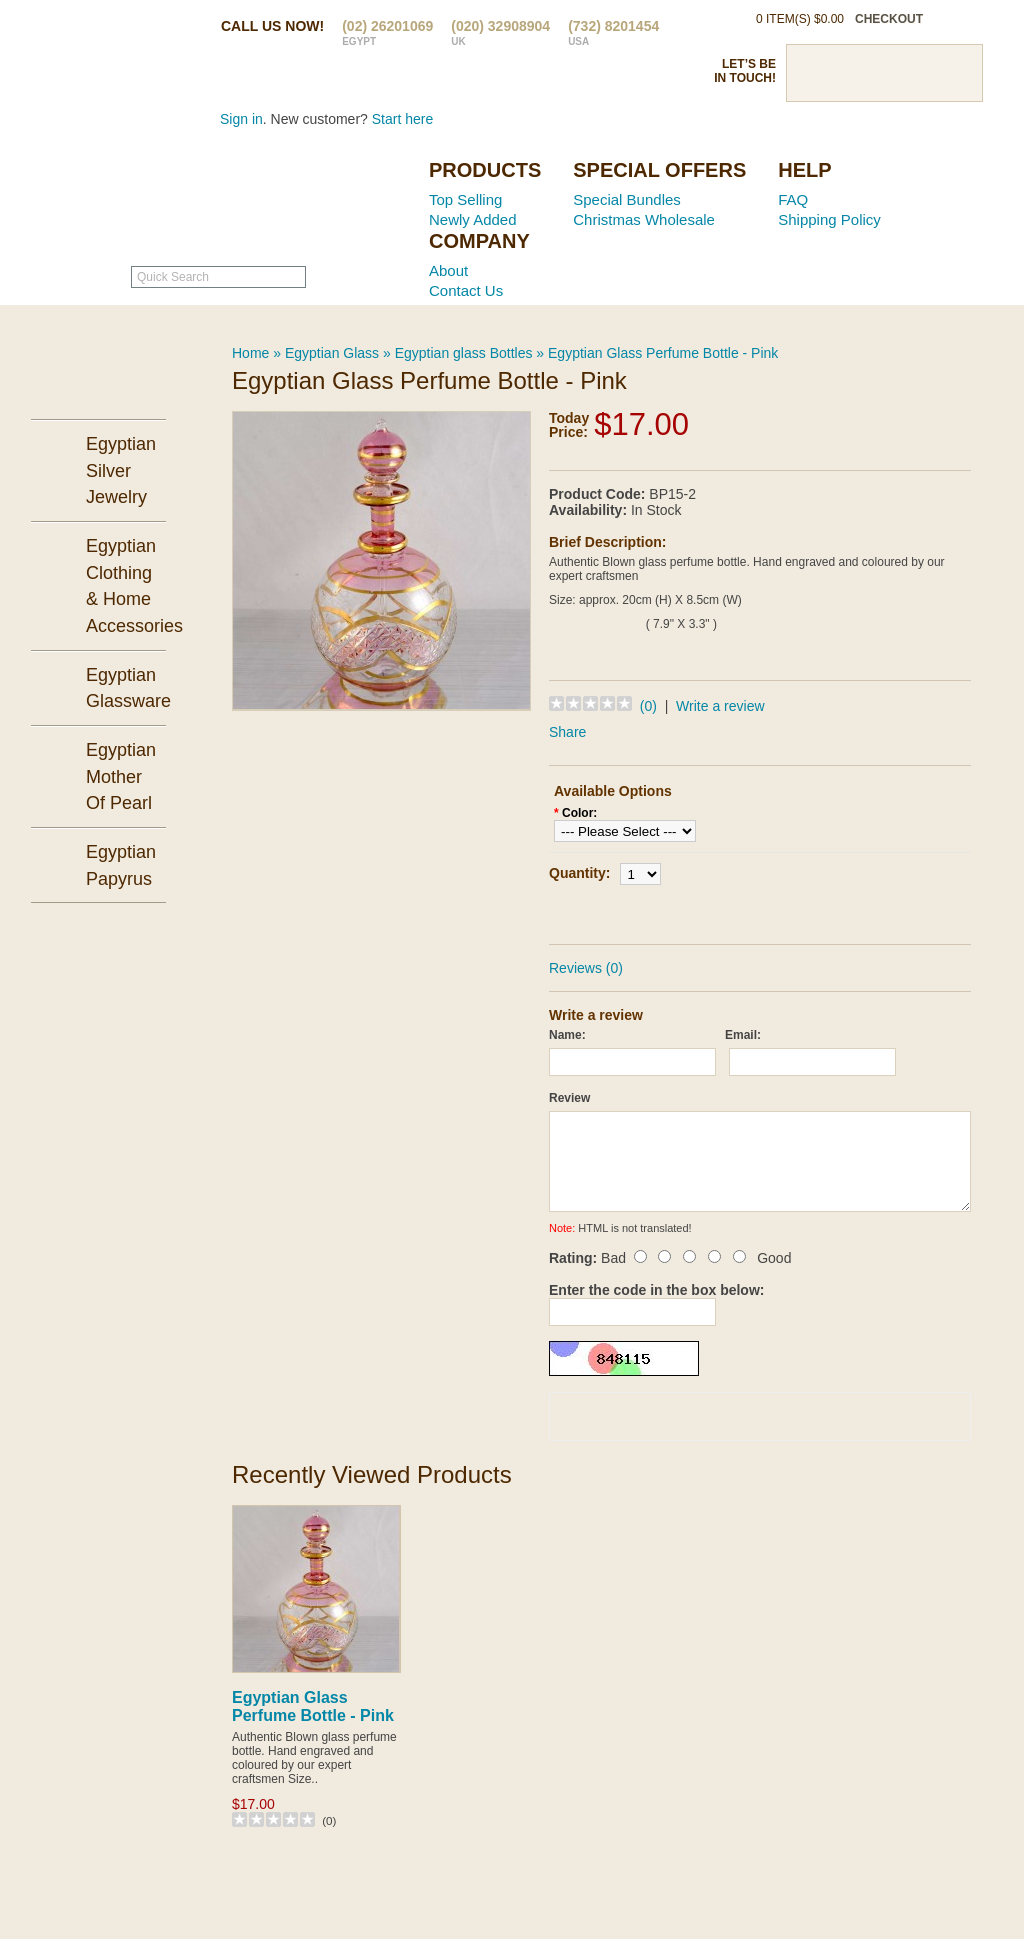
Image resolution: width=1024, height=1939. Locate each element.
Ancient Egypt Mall (287, 201)
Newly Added (473, 219)
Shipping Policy (829, 219)
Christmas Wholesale (644, 219)
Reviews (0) (586, 968)
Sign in (241, 119)
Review (569, 1098)
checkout (889, 19)
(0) (648, 706)
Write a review (720, 706)
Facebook (814, 73)
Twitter (849, 73)
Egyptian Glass (332, 353)
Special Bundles (627, 199)
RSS (954, 73)
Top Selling (465, 199)
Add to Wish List (817, 911)
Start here (402, 119)
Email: (743, 1035)
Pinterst (884, 73)
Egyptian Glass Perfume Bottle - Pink (663, 353)
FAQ (793, 199)
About (448, 270)
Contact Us (466, 290)
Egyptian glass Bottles (464, 353)
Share (567, 732)
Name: (567, 1035)
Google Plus (919, 73)
